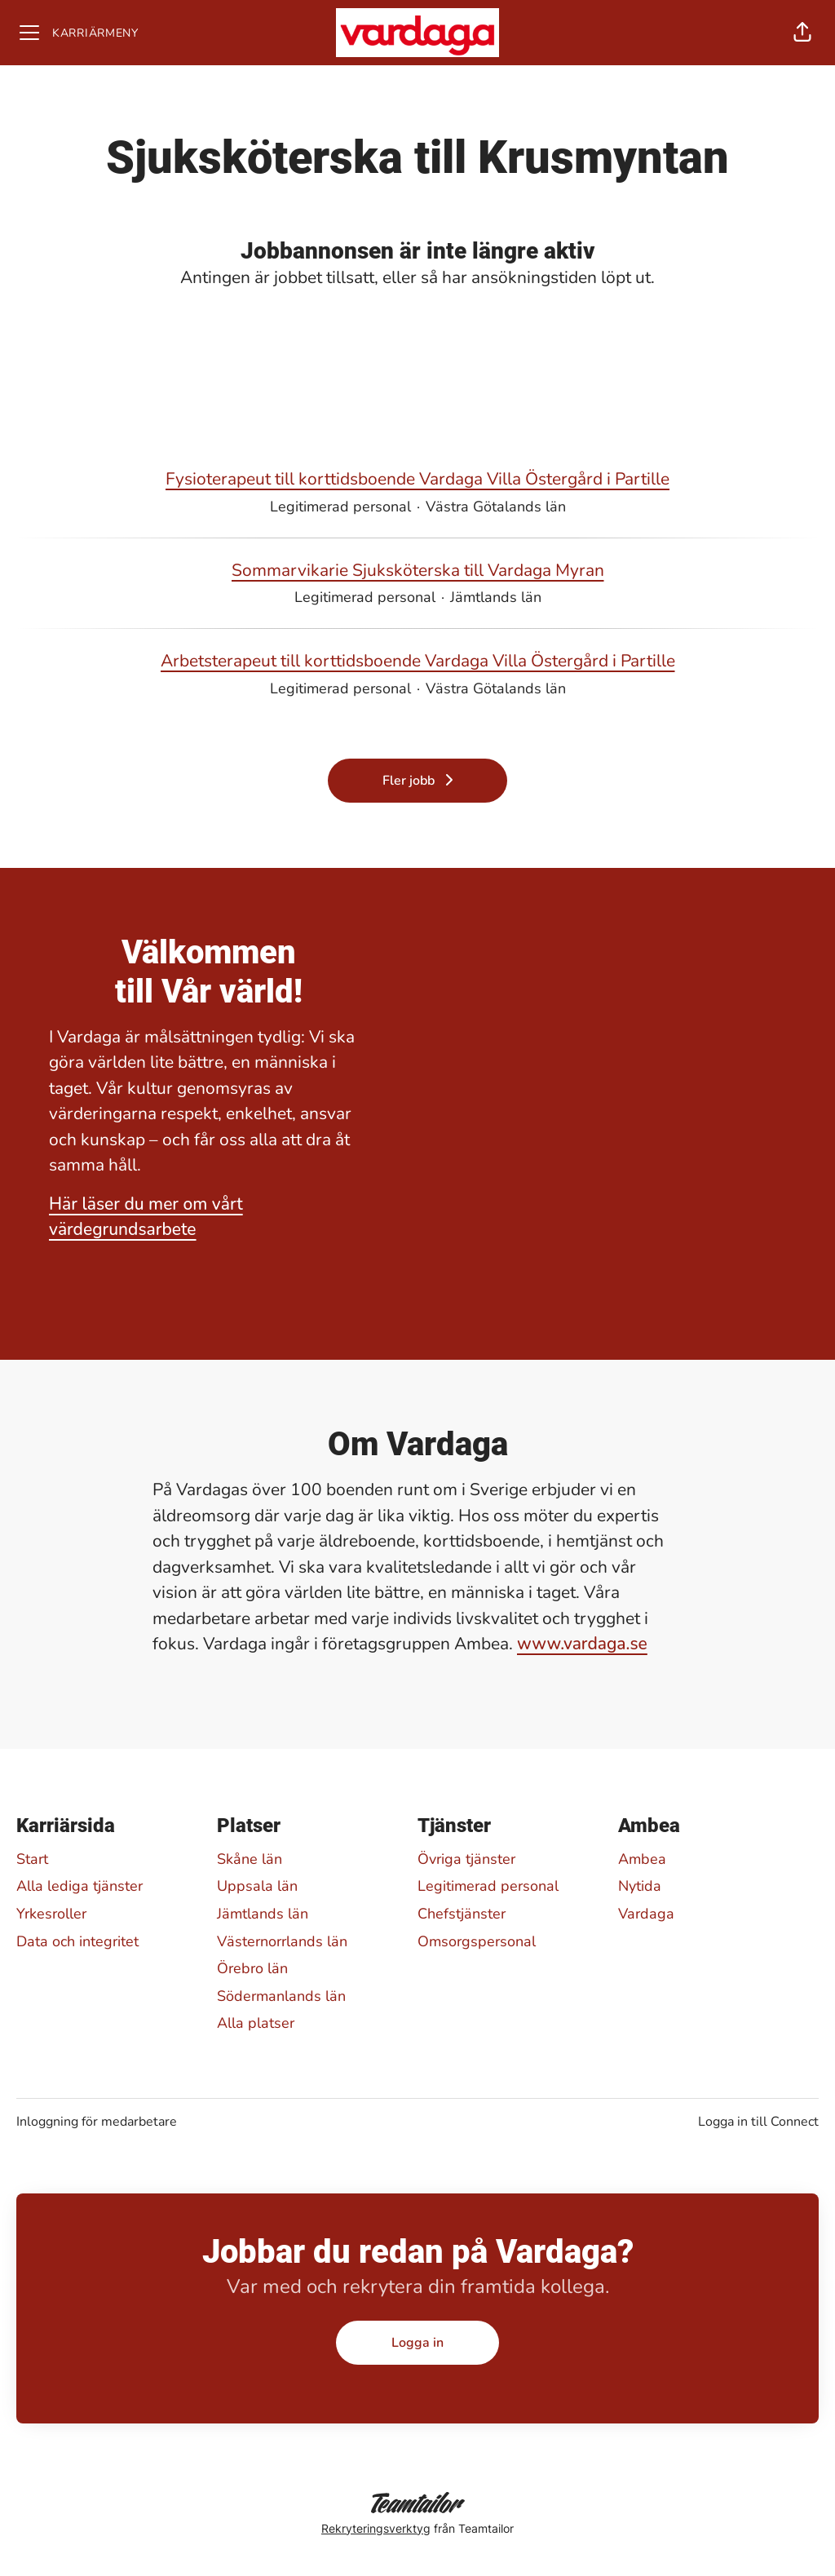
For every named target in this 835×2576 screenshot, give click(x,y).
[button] (802, 32)
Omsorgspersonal (477, 1941)
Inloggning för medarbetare (96, 2122)
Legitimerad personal (488, 1886)
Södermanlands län (281, 1996)
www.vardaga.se (582, 1643)
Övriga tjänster (466, 1859)
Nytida (639, 1886)
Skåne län (249, 1859)
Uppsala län (257, 1886)
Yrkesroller (51, 1913)
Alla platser (255, 2023)
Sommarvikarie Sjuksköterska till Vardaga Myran (418, 571)
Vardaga (646, 1913)
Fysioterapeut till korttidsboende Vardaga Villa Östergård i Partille (417, 480)
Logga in (417, 2343)
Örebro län (252, 1968)
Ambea (642, 1859)
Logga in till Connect (758, 2122)
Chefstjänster (462, 1913)
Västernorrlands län (282, 1941)
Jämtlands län (262, 1913)
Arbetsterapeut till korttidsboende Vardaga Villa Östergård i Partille (418, 661)
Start (32, 1859)
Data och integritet (77, 1941)
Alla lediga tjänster (79, 1886)
